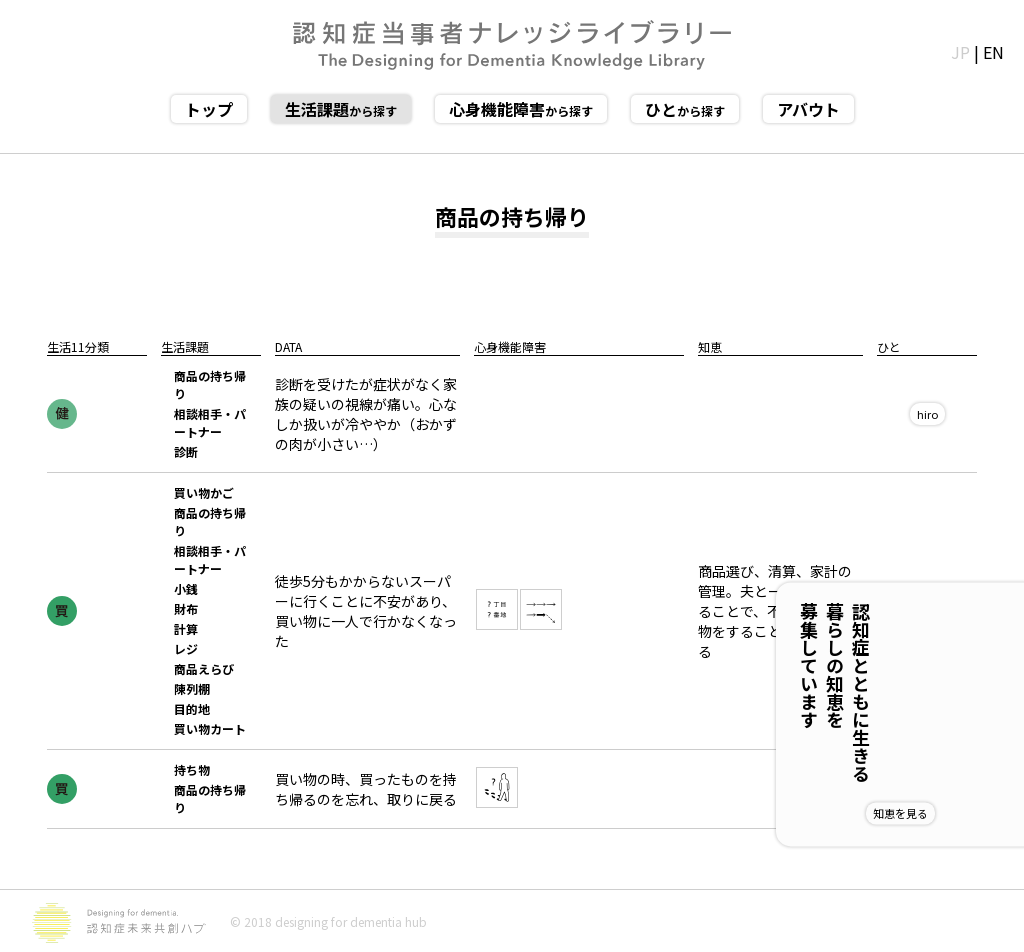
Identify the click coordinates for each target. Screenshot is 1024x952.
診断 (186, 451)
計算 (186, 628)
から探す (341, 109)
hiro (927, 414)
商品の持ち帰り (210, 384)
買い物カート (210, 728)
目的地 (192, 708)
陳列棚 (192, 688)
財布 (186, 608)
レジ (186, 648)
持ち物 (192, 769)
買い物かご (204, 492)
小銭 (186, 588)
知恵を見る (965, 813)
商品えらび (204, 668)
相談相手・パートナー (210, 422)
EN (993, 52)
